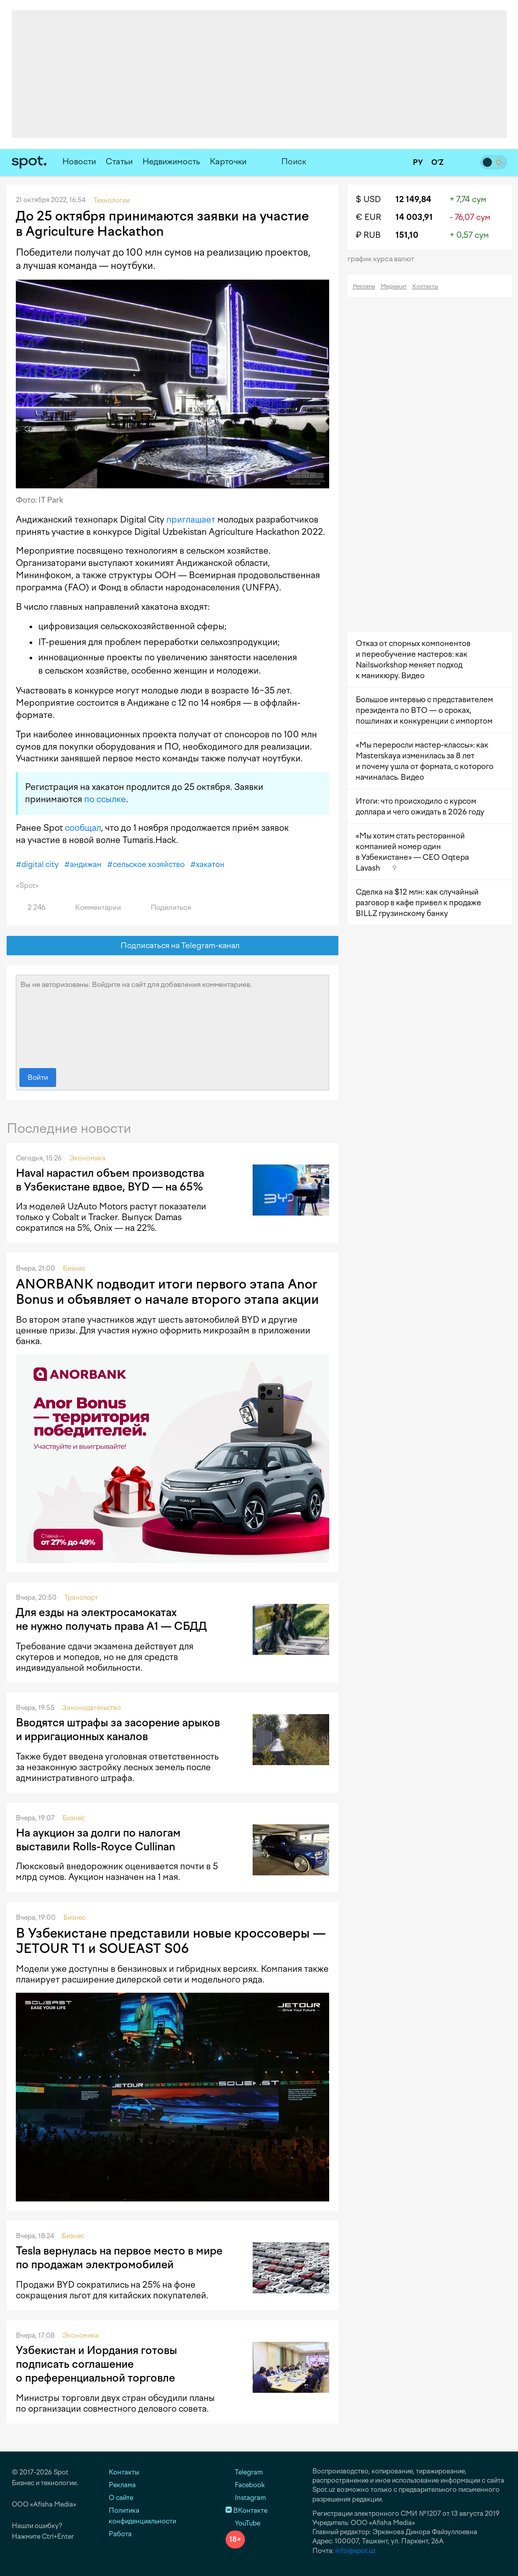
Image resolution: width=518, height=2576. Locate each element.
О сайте (121, 2497)
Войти (38, 1077)
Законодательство (91, 1708)
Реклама (364, 286)
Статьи (119, 161)
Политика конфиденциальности (142, 2516)
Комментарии (92, 907)
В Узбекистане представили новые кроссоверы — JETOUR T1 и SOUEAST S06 (171, 1940)
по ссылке (105, 799)
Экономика (87, 1158)
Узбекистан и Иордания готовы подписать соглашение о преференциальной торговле (96, 2364)
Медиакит (394, 286)
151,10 (407, 235)
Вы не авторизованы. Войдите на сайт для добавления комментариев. (172, 1019)
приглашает (190, 519)
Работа (120, 2534)
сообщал (83, 828)
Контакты (425, 286)
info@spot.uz (355, 2551)
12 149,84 (413, 199)
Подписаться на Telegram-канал (172, 945)
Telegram (244, 2472)
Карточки (228, 161)
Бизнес (74, 1268)
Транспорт (81, 1597)
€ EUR (368, 217)
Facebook (245, 2485)
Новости (79, 161)
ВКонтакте (246, 2510)
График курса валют (384, 259)
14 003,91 (414, 217)
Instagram (246, 2497)
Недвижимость (171, 161)
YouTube (243, 2523)
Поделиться (165, 907)
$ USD (368, 199)
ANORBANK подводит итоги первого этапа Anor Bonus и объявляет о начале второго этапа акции (167, 1291)
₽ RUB (368, 235)
